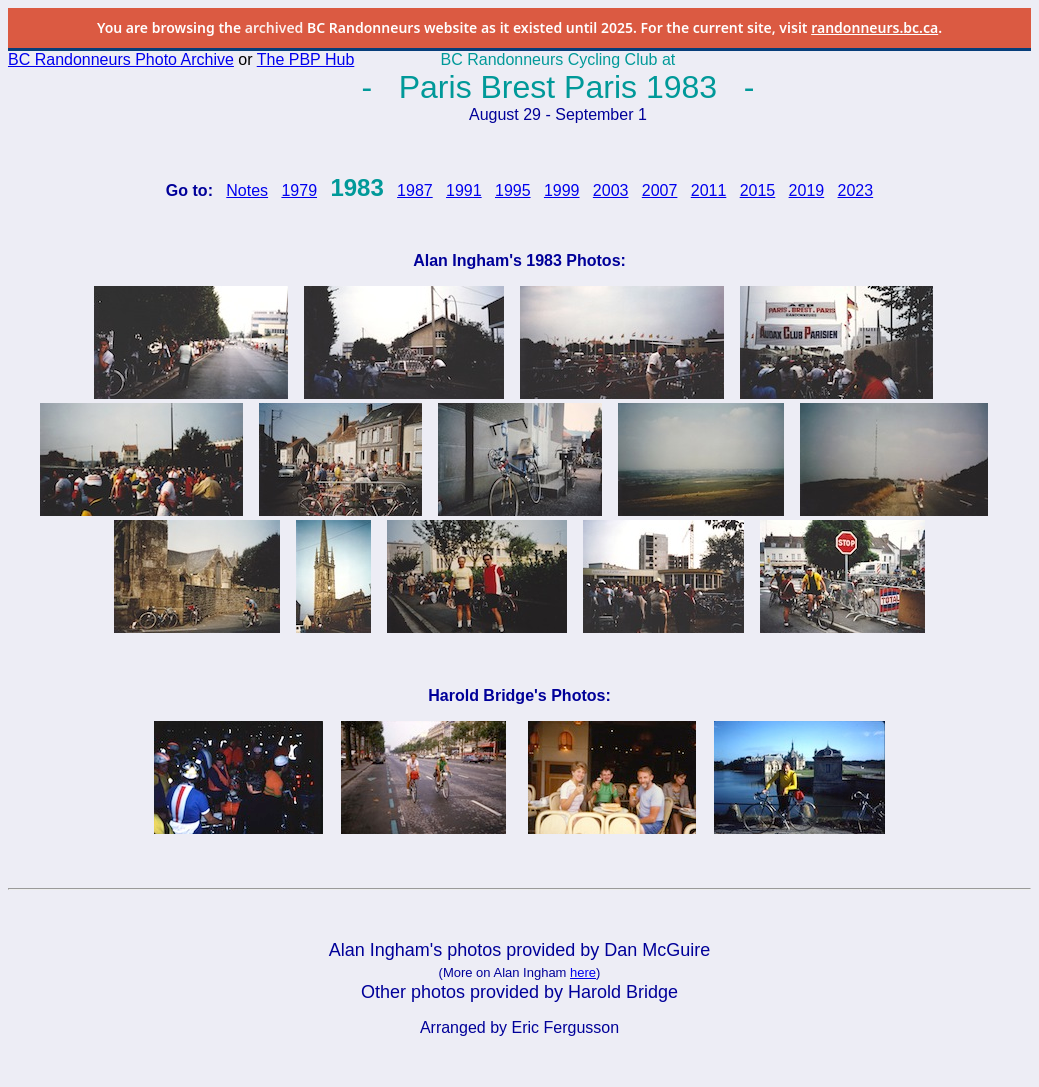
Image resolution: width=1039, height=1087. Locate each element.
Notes (247, 190)
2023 (856, 190)
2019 (807, 190)
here (583, 972)
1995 (513, 190)
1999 (562, 190)
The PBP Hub (306, 59)
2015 (758, 190)
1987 (415, 190)
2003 (611, 190)
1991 (464, 190)
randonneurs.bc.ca (874, 27)
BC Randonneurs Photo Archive (121, 59)
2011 (709, 190)
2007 (660, 190)
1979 (299, 190)
